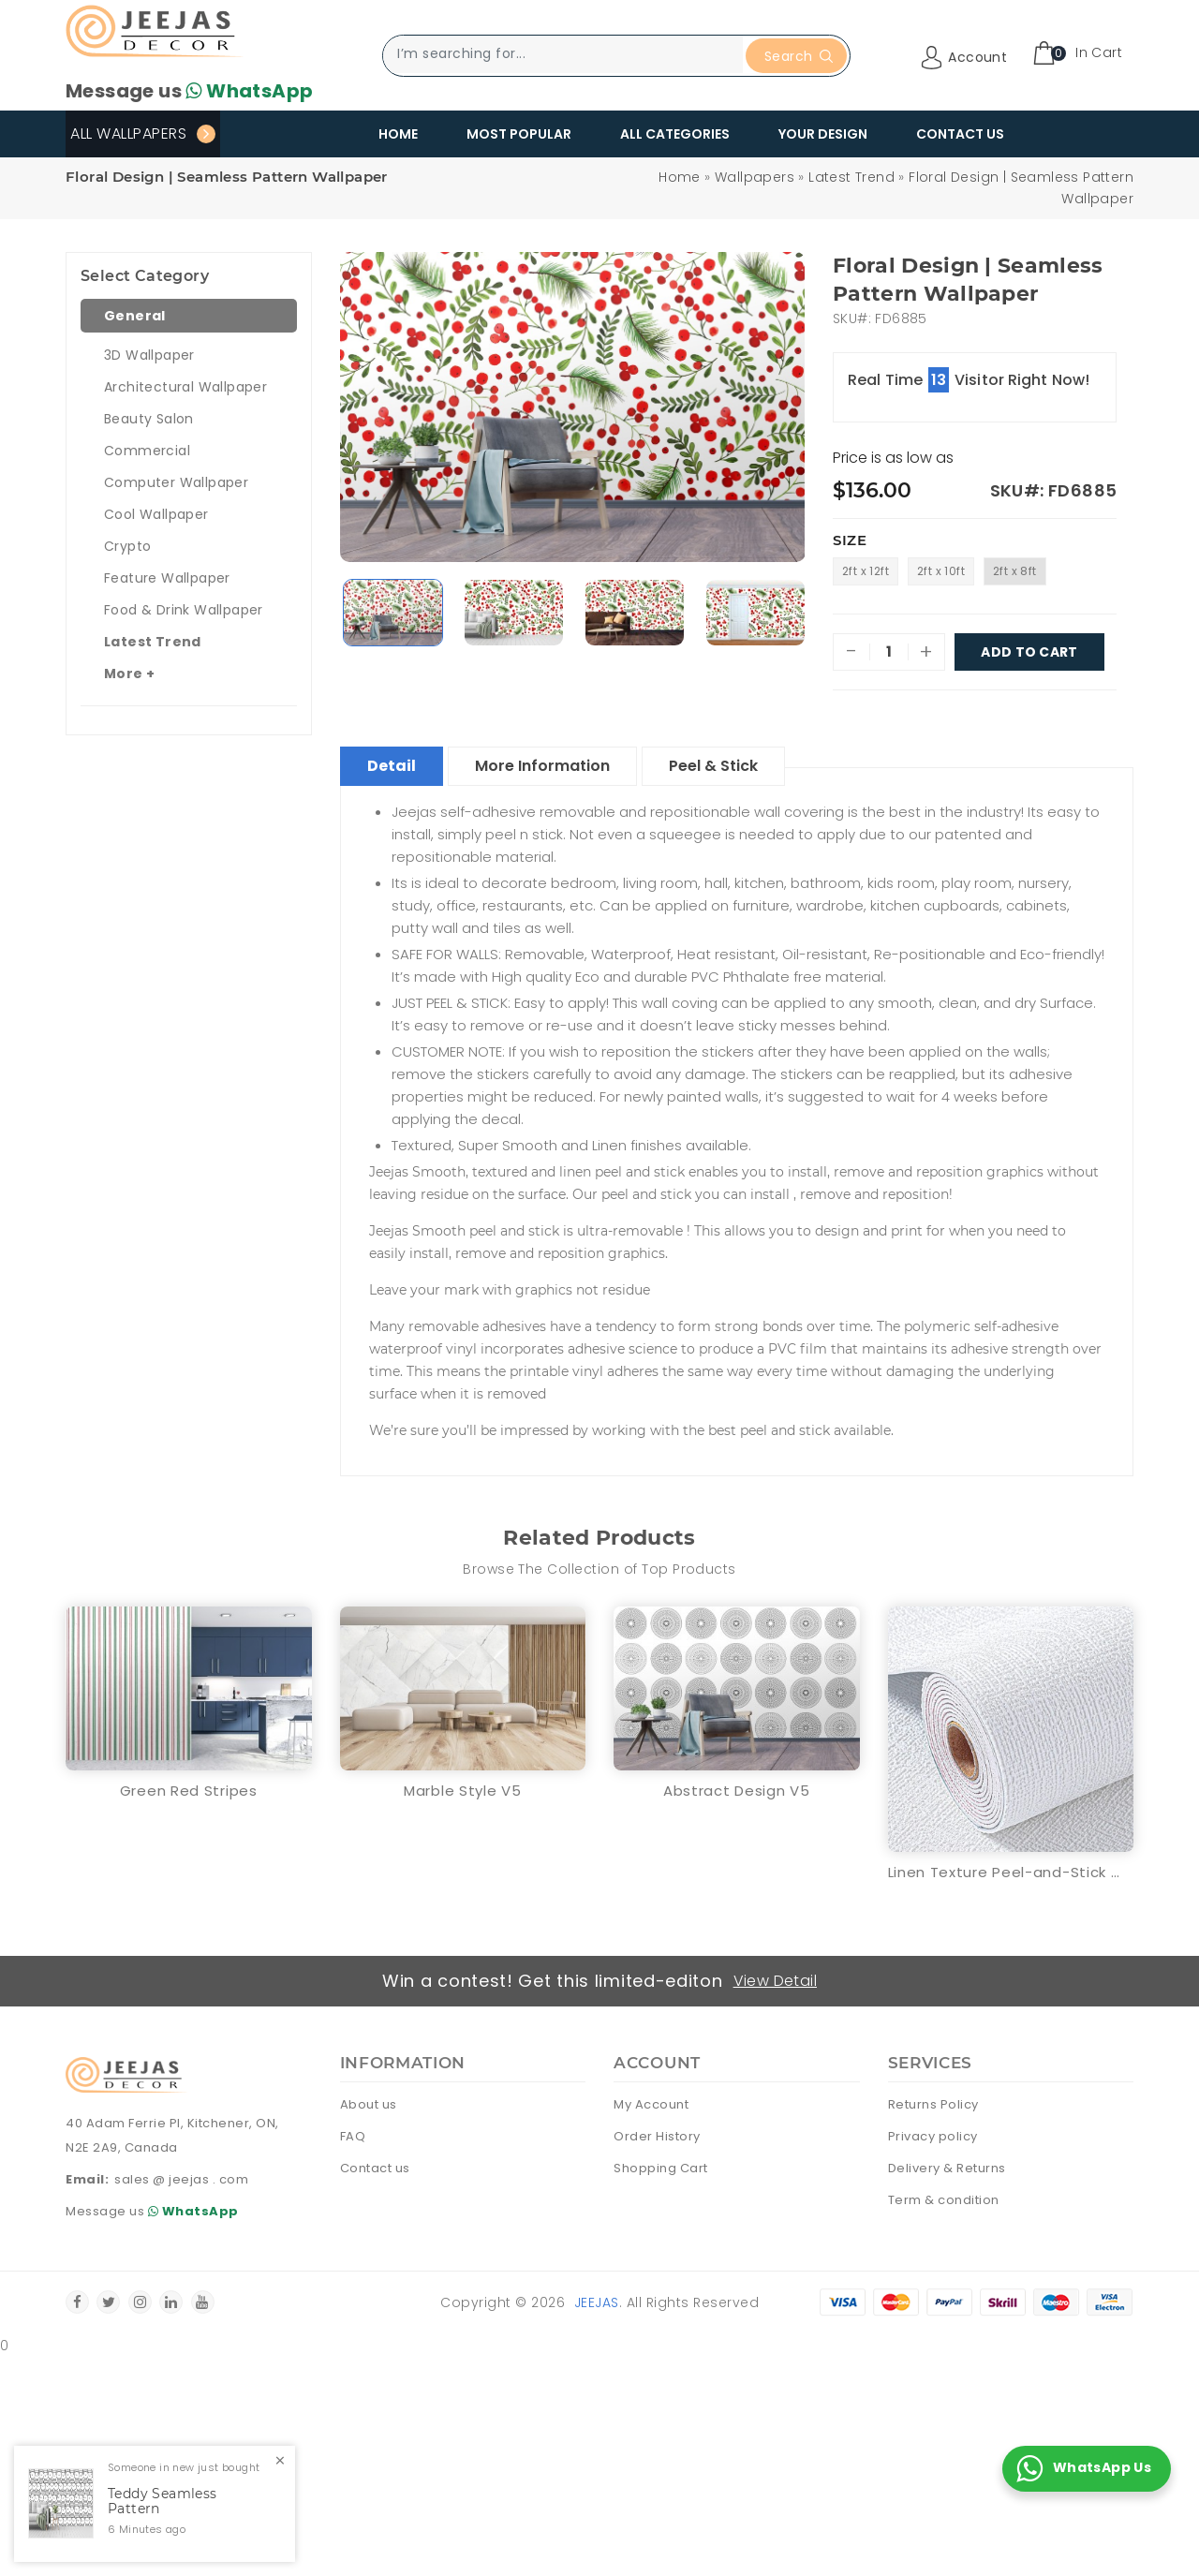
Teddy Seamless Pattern (162, 2502)
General (135, 315)
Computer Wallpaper (176, 482)
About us (368, 2104)
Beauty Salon (149, 418)
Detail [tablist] (391, 766)
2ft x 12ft (865, 571)
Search (798, 56)
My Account (651, 2104)
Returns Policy (933, 2104)
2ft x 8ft (1015, 571)
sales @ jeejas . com (181, 2179)
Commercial (147, 450)
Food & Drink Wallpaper (183, 609)
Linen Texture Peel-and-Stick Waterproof (1011, 1872)
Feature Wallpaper (167, 578)
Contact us (375, 2168)
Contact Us (960, 134)
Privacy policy (933, 2136)
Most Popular (518, 134)
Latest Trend (851, 177)
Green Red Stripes (189, 1790)
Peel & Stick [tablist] (713, 766)
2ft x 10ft (941, 571)
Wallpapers (754, 177)
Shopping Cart (661, 2168)
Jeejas (596, 2302)
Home (398, 134)
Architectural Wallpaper (185, 387)
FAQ (353, 2136)
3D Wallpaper (149, 355)
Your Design (822, 134)
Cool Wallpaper (156, 514)
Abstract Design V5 (736, 1790)
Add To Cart (1029, 652)
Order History (657, 2136)
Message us (189, 91)
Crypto (127, 546)
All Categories (675, 134)
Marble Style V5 (463, 1790)
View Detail (775, 1980)
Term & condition (943, 2200)
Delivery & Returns (947, 2168)
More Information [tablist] (542, 766)
